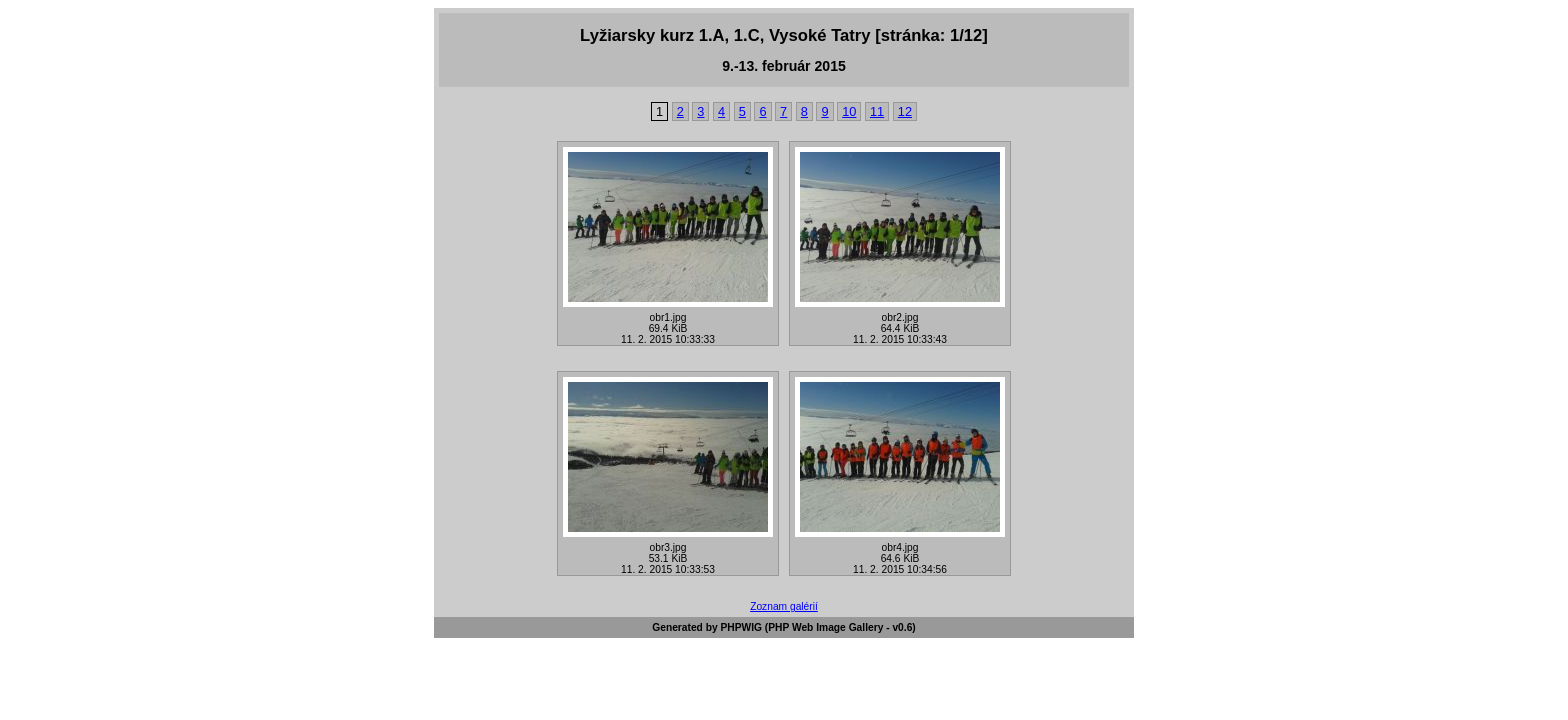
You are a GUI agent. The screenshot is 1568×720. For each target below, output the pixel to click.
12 (905, 111)
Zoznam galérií (784, 606)
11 (877, 111)
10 (849, 111)
